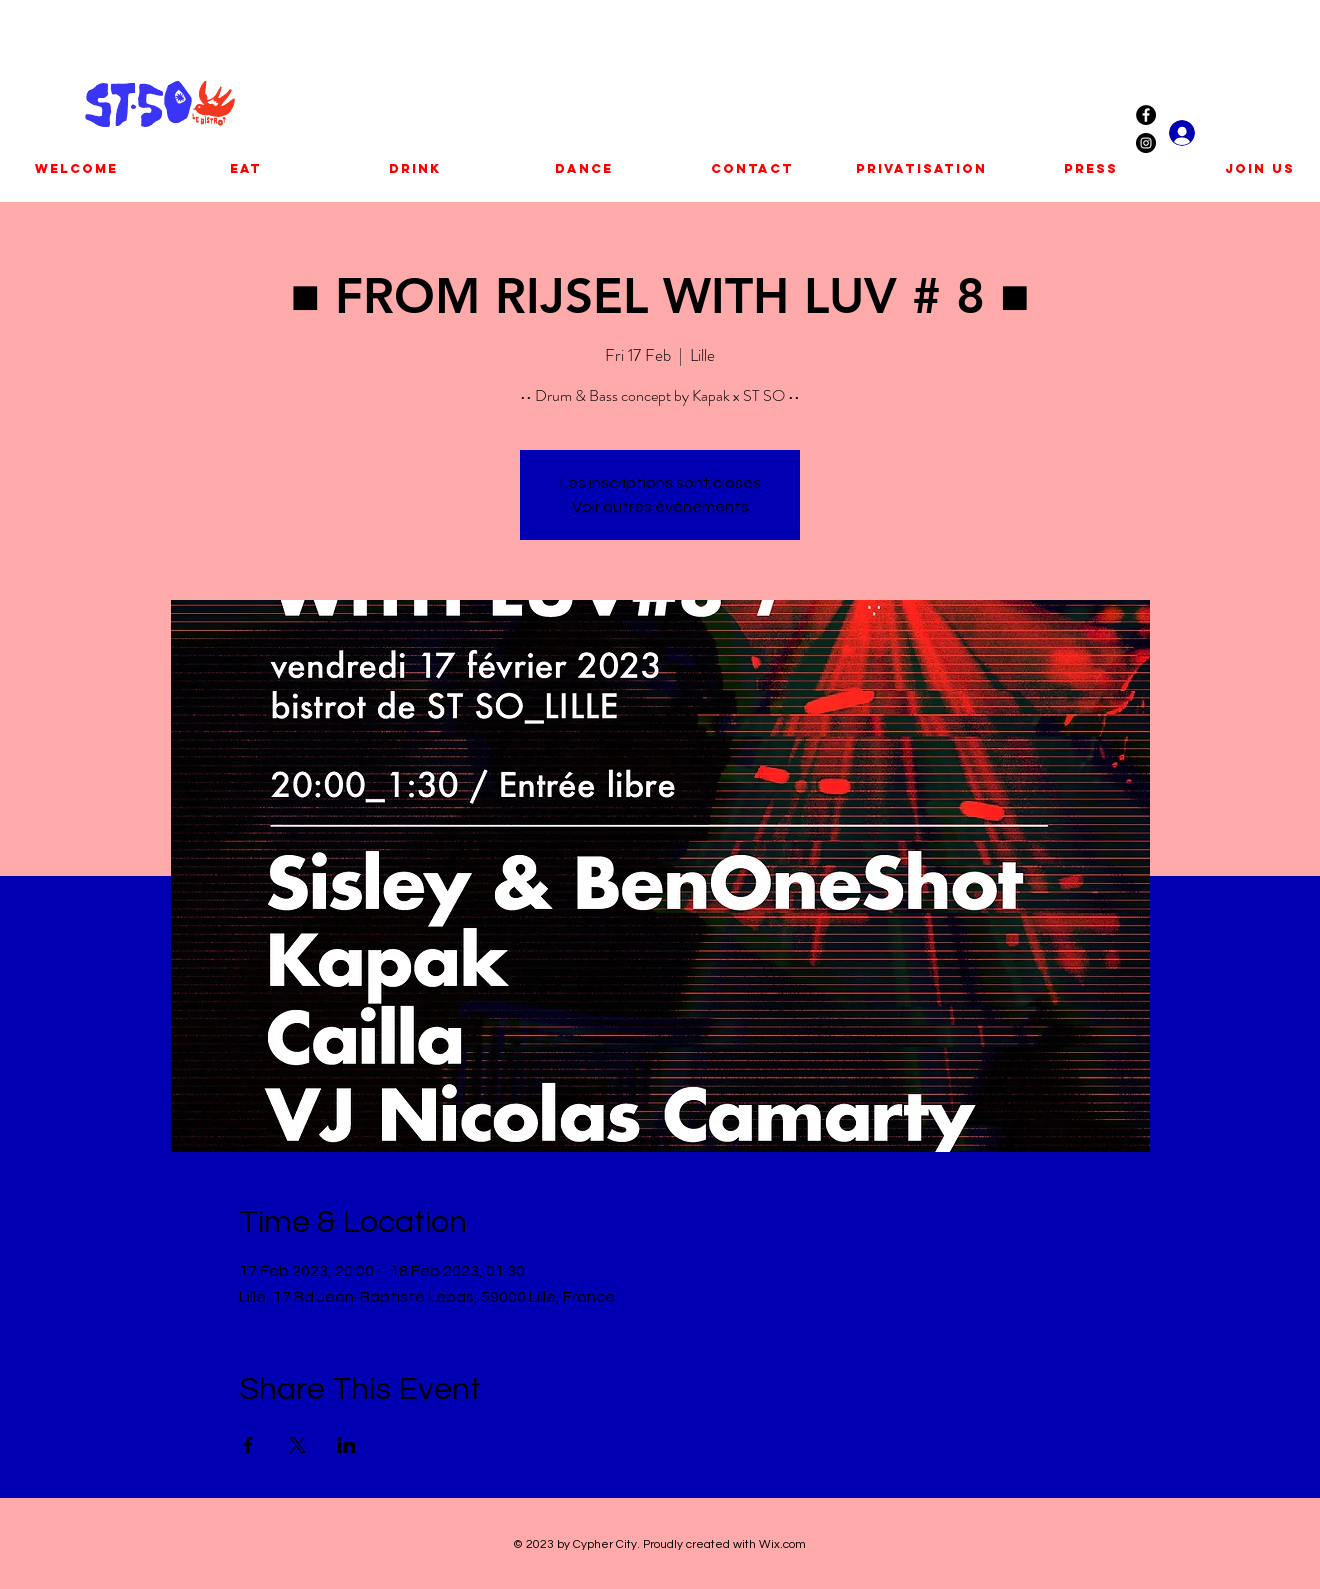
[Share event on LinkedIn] (346, 1445)
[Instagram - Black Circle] (1146, 143)
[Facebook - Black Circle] (1146, 115)
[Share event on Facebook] (248, 1445)
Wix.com (782, 1544)
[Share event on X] (297, 1445)
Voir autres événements (660, 507)
